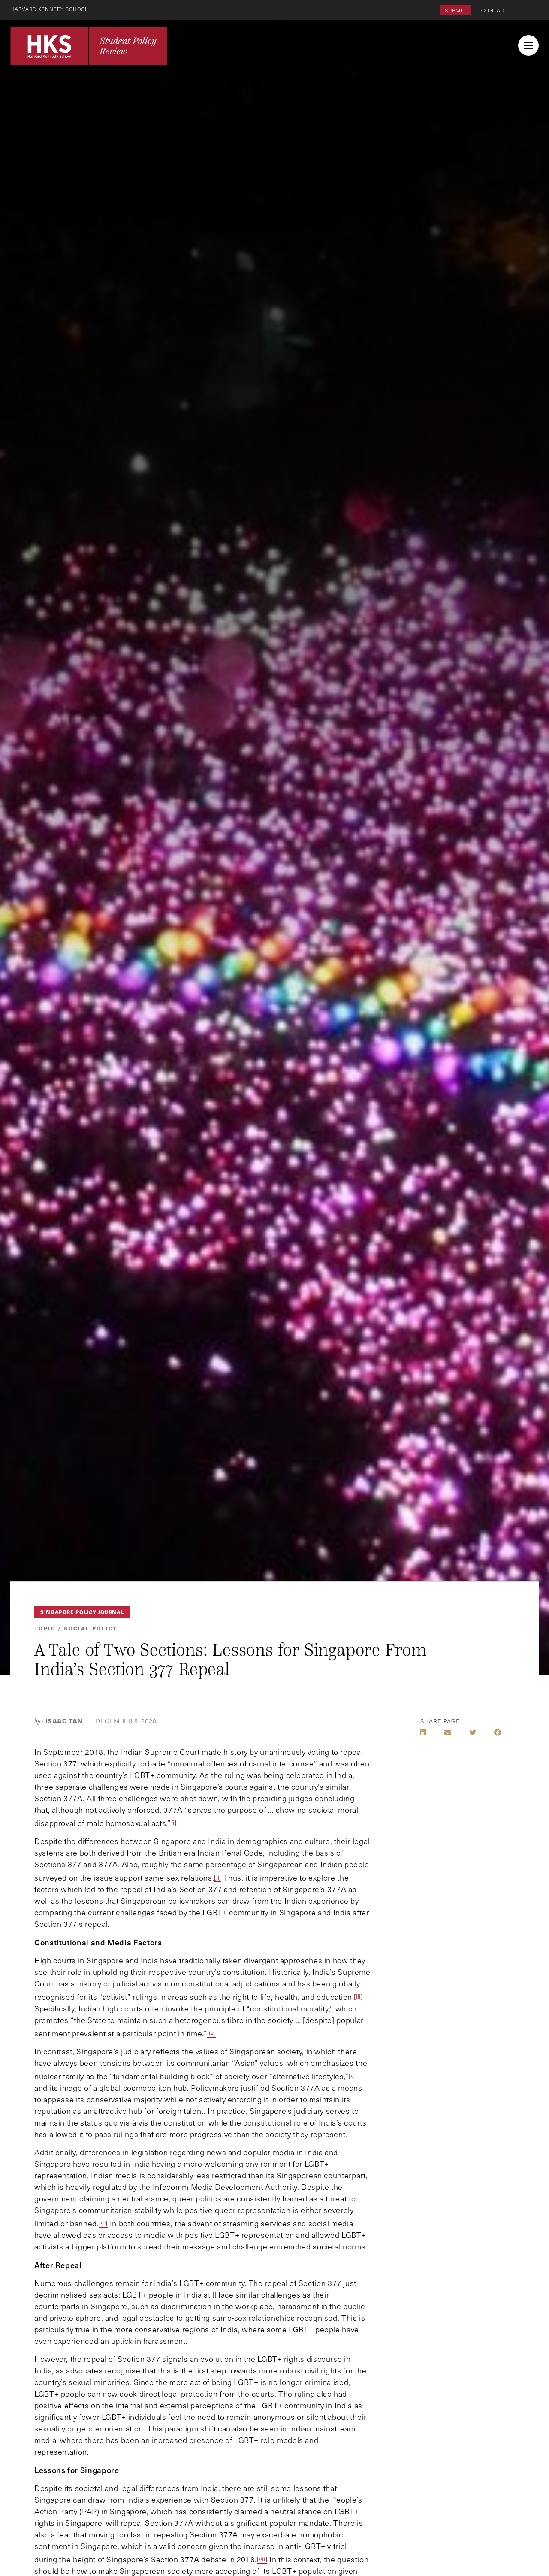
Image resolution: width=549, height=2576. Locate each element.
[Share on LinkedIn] (423, 1732)
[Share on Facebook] (497, 1732)
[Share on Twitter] (472, 1732)
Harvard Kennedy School (50, 9)
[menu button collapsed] (528, 45)
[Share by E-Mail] (447, 1732)
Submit (455, 10)
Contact (494, 10)
